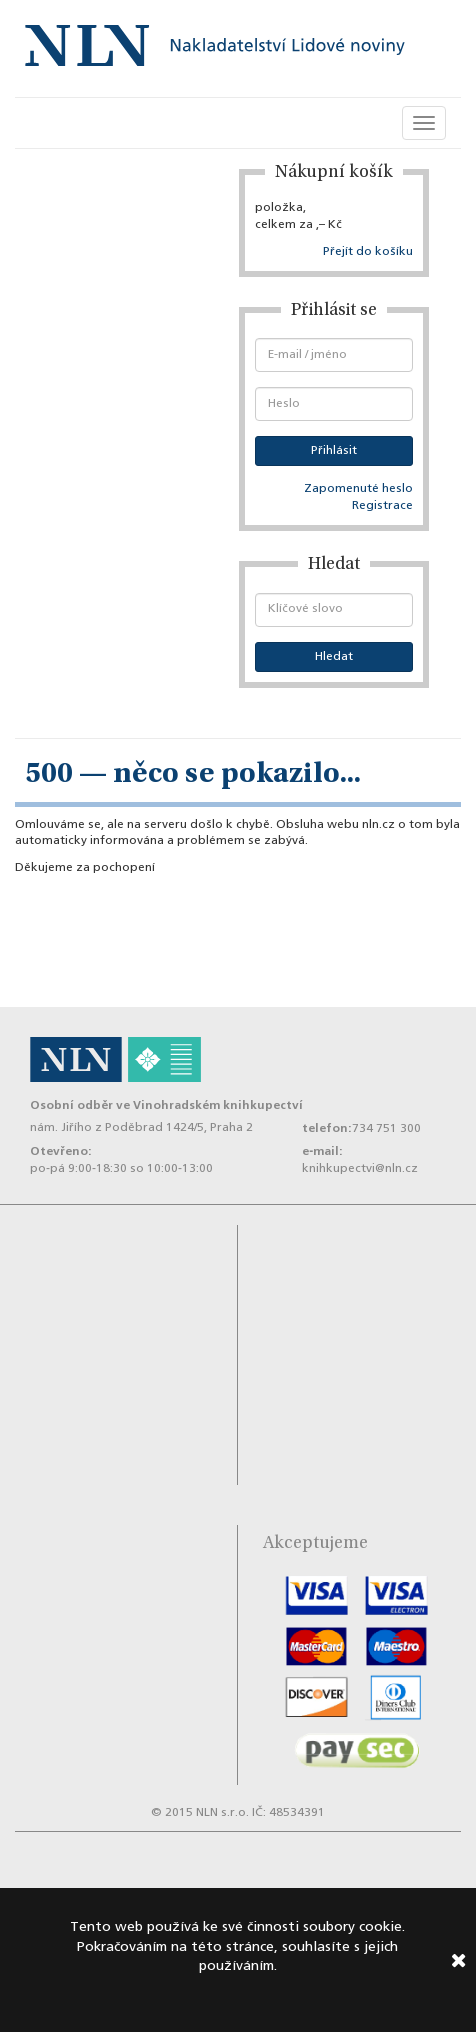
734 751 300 (386, 1129)
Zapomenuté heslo (358, 489)
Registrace (382, 506)
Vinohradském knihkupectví (218, 1105)
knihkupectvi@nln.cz (360, 1169)
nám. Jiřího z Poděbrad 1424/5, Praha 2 (141, 1128)
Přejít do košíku (368, 252)
